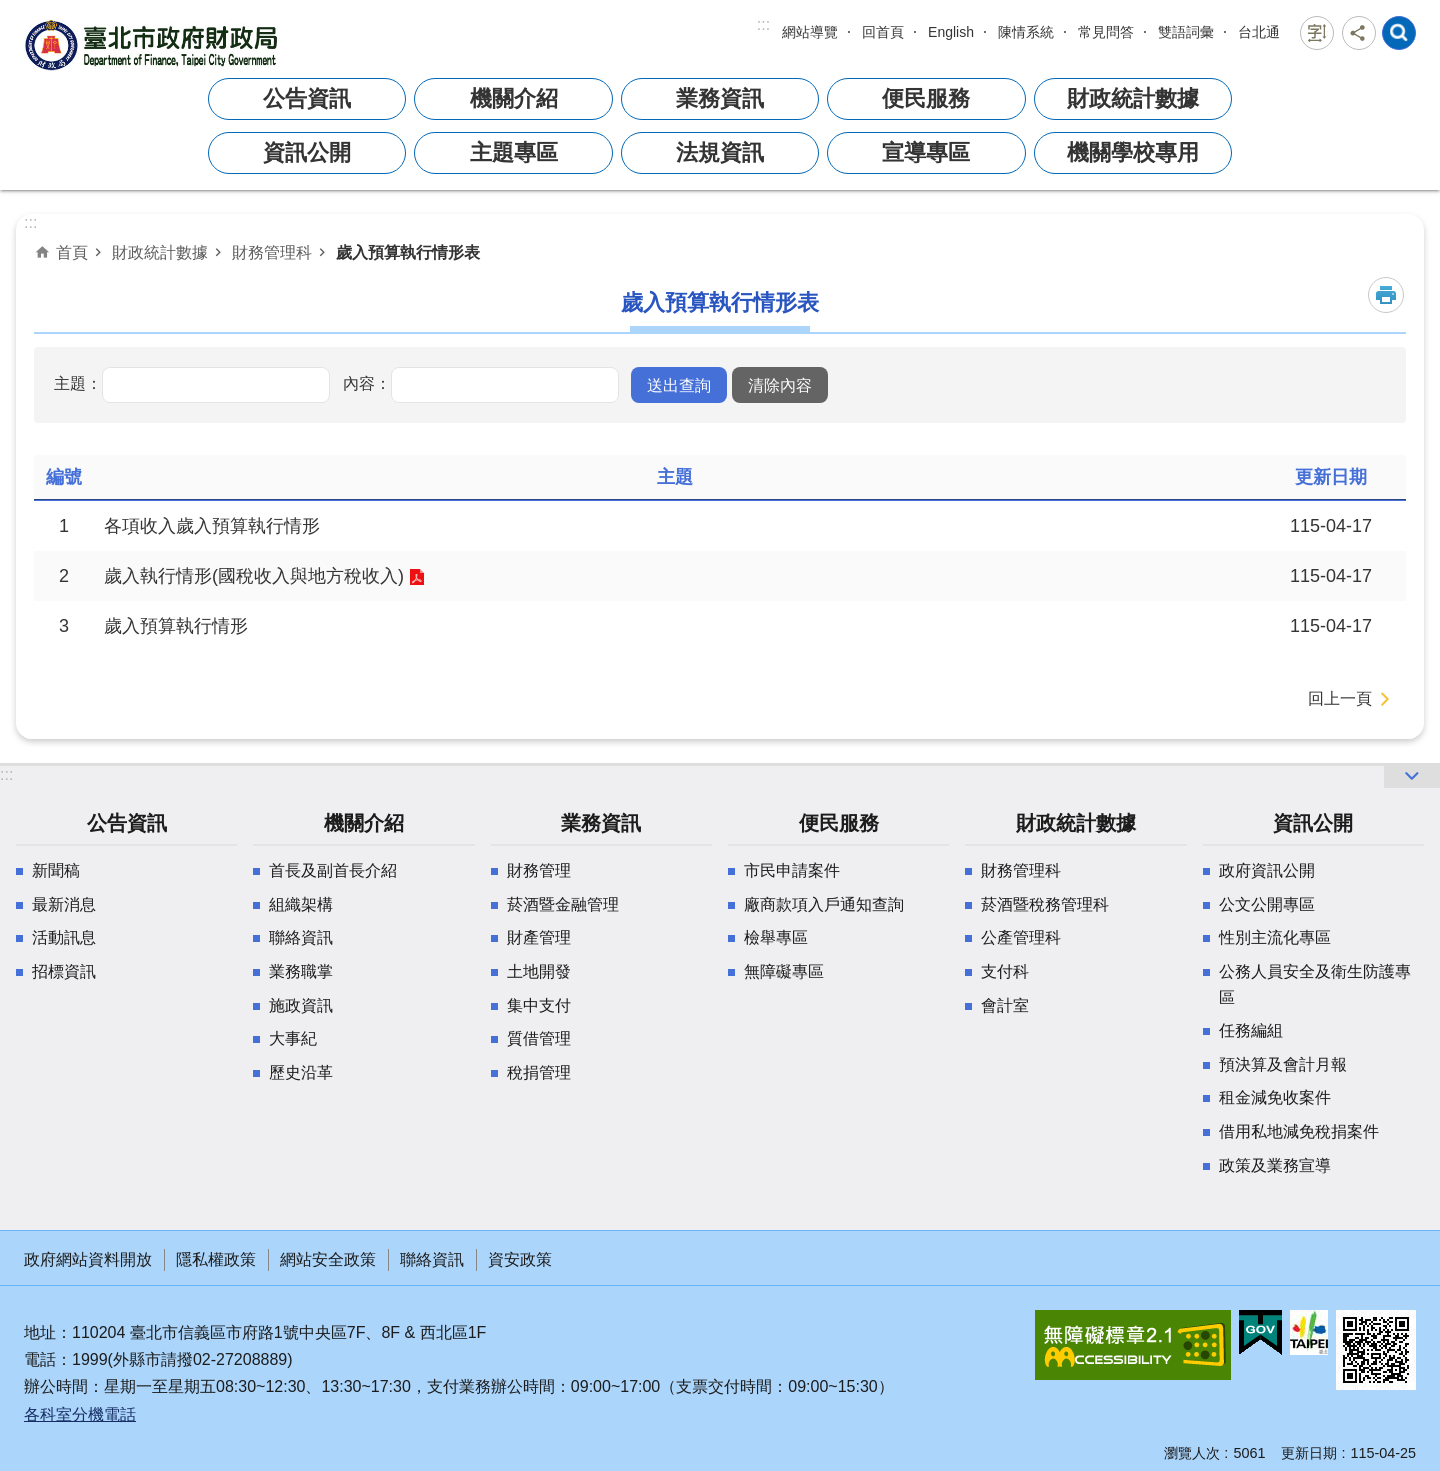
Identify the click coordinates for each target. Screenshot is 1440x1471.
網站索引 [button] (1399, 33)
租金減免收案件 (1275, 1097)
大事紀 (293, 1038)
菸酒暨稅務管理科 (1045, 904)
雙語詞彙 (1186, 32)
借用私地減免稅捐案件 (1299, 1131)
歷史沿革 (301, 1072)
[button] (679, 385)
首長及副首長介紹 (333, 870)
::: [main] (30, 222)
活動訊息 (64, 937)
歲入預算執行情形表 (408, 252)
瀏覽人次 (1192, 1453)
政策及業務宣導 (1275, 1165)
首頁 (72, 252)
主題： (78, 383)
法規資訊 (720, 152)
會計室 (1005, 1005)
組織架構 (301, 904)
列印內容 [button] (1386, 295)
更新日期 (1309, 1453)
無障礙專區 (784, 971)
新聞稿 (56, 870)
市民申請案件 (792, 870)
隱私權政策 (216, 1259)
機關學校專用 (1133, 152)
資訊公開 (307, 152)
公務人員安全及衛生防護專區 (1315, 984)
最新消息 (64, 904)
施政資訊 (301, 1005)
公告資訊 (307, 98)
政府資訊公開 (1267, 870)
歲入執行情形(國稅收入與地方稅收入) (254, 576)
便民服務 (926, 98)
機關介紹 (514, 98)
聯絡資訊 (301, 937)
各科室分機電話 (80, 1414)
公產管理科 (1021, 937)
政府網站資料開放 (88, 1259)
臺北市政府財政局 (154, 44)
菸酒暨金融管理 (563, 904)
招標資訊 (64, 971)
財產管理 (539, 937)
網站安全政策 (328, 1259)
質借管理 (539, 1038)
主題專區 (514, 152)
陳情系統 (1026, 32)
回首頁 (883, 32)
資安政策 (520, 1259)
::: (763, 24)
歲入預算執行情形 (176, 626)
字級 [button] (1317, 33)
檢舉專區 (776, 937)
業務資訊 (720, 98)
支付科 (1005, 971)
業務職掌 (301, 971)
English (951, 32)
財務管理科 (272, 252)
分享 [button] (1359, 33)
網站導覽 (810, 32)
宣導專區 (926, 152)
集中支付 (539, 1005)
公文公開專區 (1267, 904)
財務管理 (539, 870)
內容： (367, 383)
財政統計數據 (1133, 98)
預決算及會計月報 (1283, 1064)
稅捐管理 (539, 1072)
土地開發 (539, 971)
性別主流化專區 (1275, 937)
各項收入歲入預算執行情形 (212, 526)
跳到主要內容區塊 (10, 10)
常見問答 (1106, 32)
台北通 (1259, 32)
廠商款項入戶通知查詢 (824, 904)
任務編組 (1251, 1030)
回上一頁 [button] (1340, 698)
